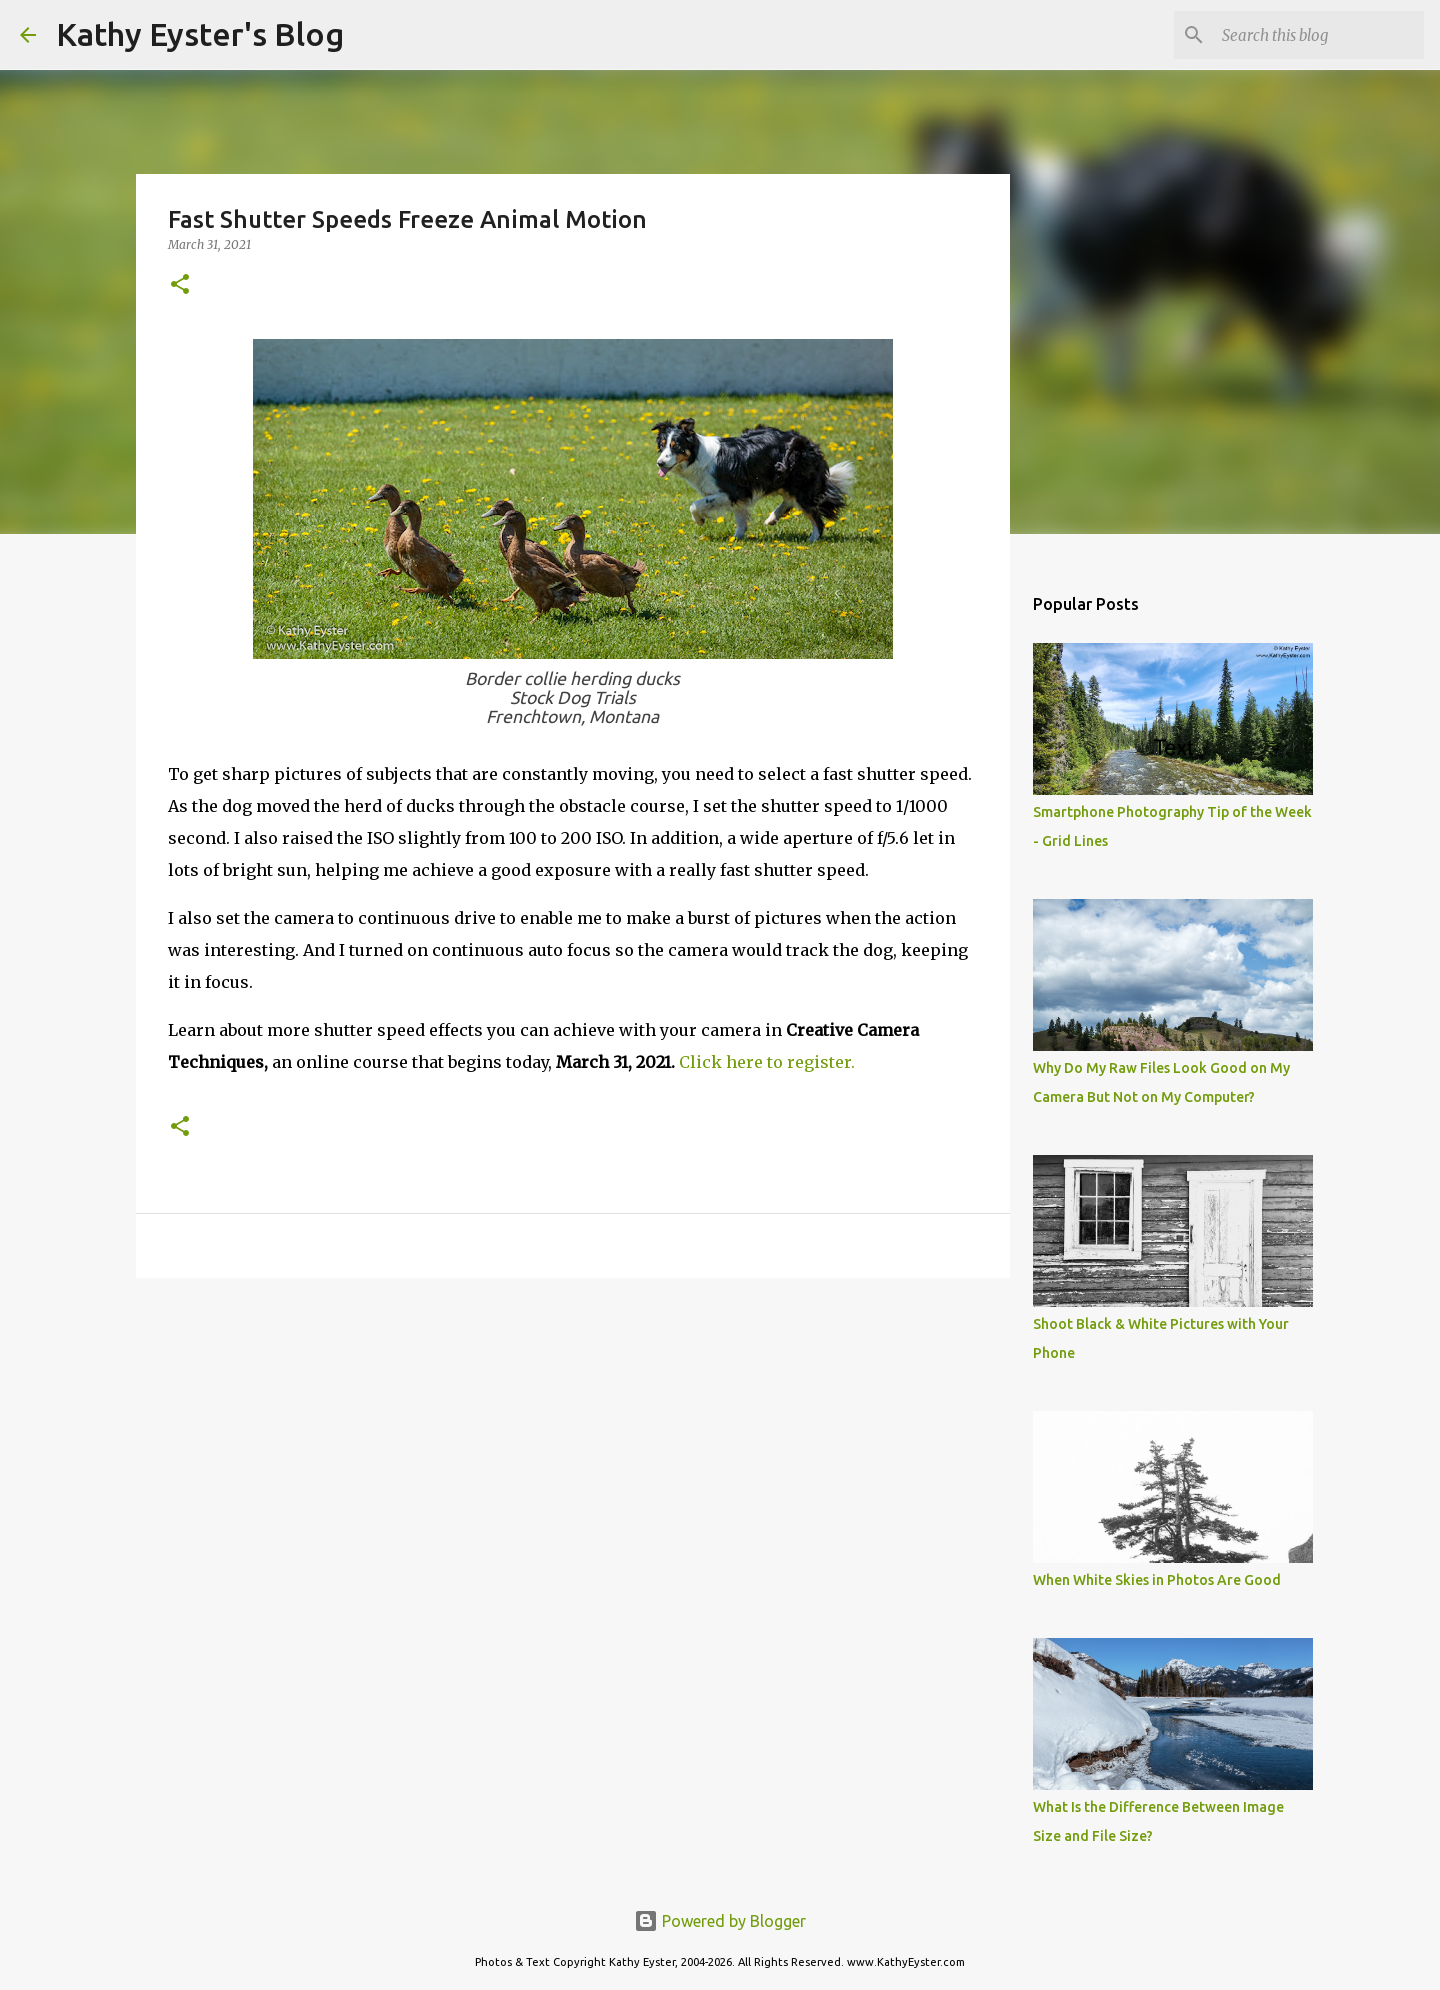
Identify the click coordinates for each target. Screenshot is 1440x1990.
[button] (180, 285)
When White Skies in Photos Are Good (1157, 1580)
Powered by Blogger (720, 1921)
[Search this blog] (1319, 35)
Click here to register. (767, 1062)
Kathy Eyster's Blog (200, 34)
